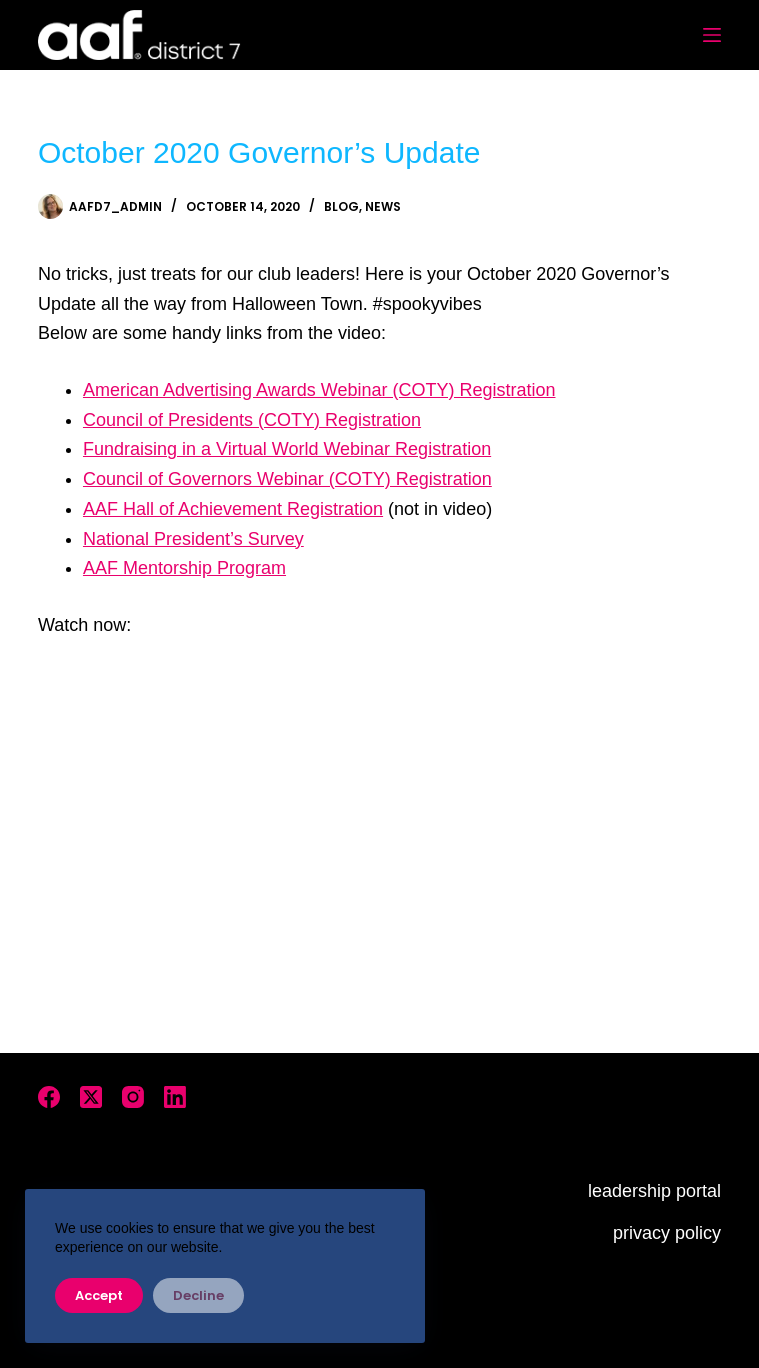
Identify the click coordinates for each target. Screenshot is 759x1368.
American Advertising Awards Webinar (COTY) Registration (319, 390)
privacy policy (667, 1233)
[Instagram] (133, 1097)
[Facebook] (49, 1097)
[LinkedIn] (175, 1097)
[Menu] (712, 35)
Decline (198, 1295)
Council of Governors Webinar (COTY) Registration (287, 479)
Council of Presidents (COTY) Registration (252, 420)
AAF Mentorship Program (184, 568)
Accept (99, 1295)
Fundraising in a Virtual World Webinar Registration (287, 449)
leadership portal (654, 1191)
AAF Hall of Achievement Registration (233, 509)
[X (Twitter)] (91, 1097)
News (383, 206)
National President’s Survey (193, 539)
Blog (341, 206)
